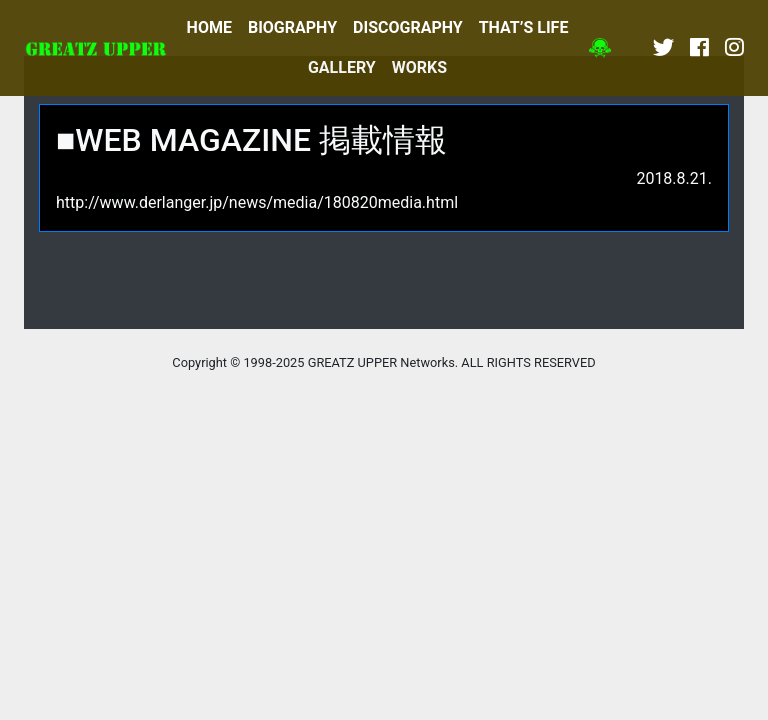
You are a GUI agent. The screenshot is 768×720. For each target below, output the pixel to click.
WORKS (419, 67)
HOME (209, 27)
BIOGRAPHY (292, 27)
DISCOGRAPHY (408, 27)
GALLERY (342, 67)
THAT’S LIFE (524, 27)
